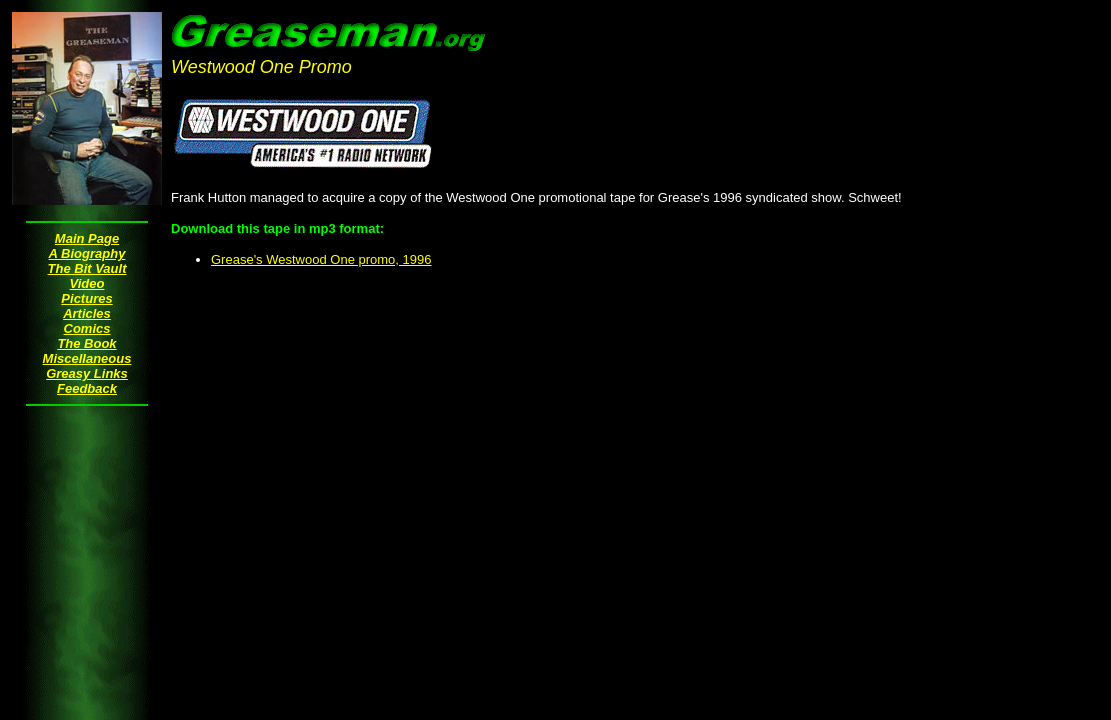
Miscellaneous (87, 358)
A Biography (87, 253)
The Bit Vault (87, 268)
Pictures (86, 298)
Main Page (87, 238)
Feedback (87, 388)
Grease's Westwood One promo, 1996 (321, 259)
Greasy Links (87, 373)
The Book (86, 343)
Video (87, 283)
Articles (87, 313)
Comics (87, 328)
